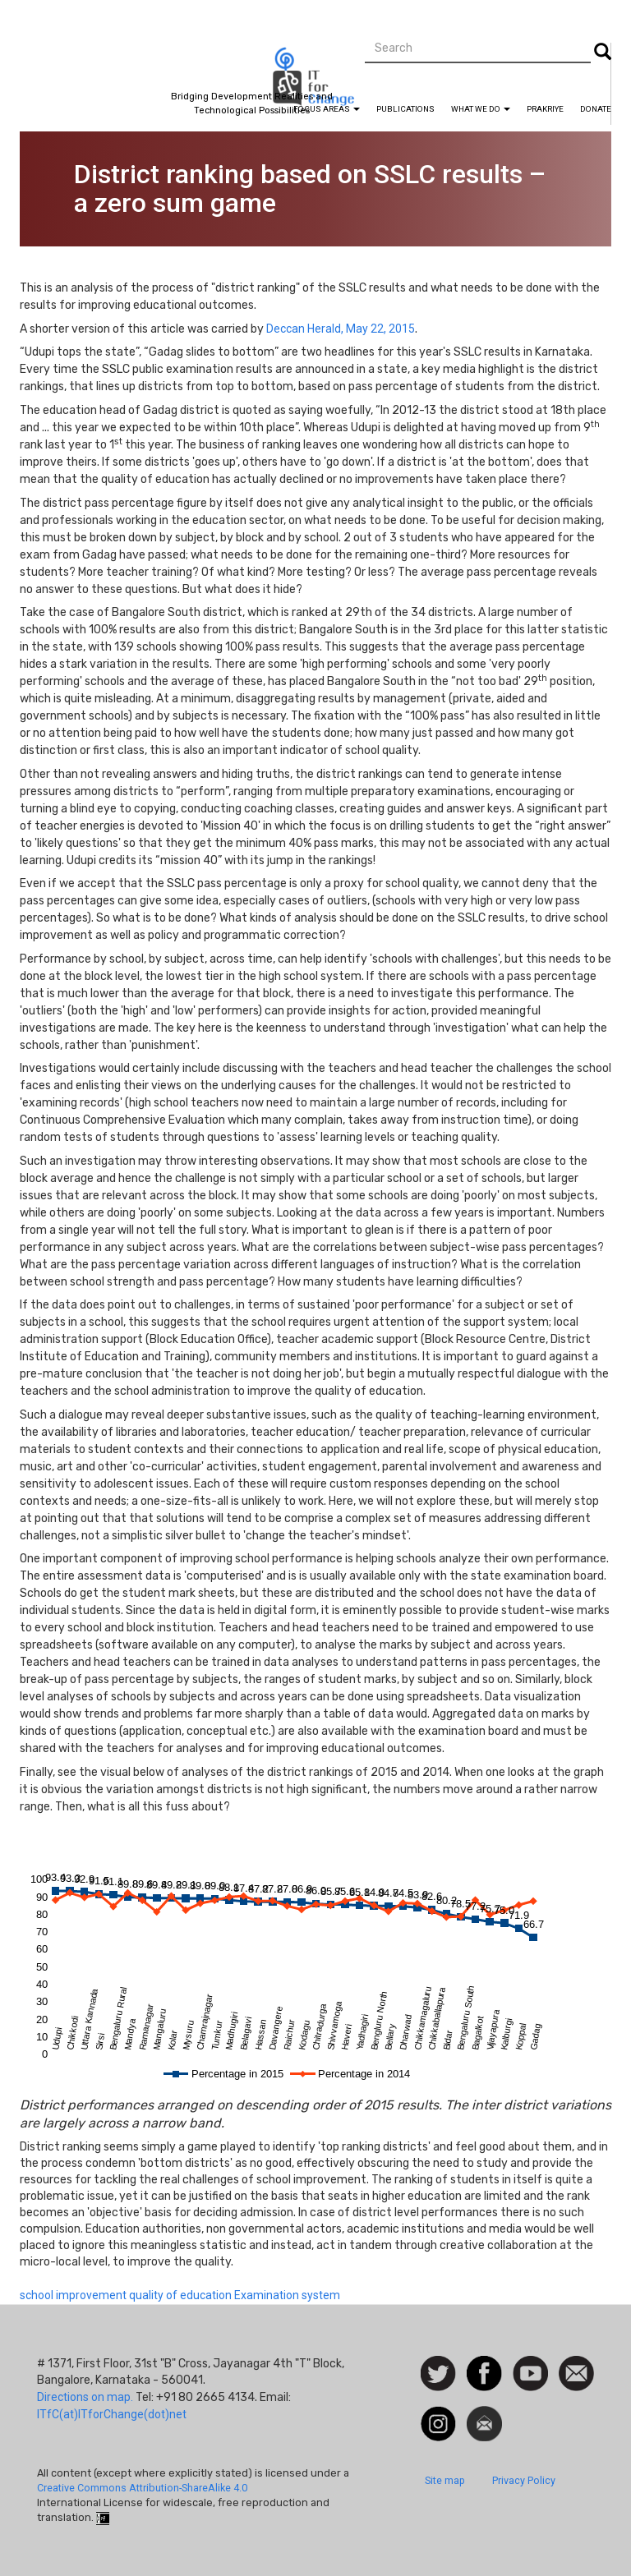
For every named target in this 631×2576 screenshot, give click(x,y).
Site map (445, 2480)
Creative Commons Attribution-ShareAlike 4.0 (142, 2488)
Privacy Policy (523, 2480)
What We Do (480, 108)
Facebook (484, 2364)
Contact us (576, 2372)
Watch (529, 2364)
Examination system (287, 2295)
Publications (405, 108)
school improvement (73, 2295)
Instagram (438, 2414)
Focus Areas (326, 108)
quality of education (180, 2295)
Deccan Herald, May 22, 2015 (340, 328)
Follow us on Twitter (438, 2374)
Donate (595, 108)
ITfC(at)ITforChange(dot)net (112, 2414)
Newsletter (484, 2414)
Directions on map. (85, 2397)
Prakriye (545, 108)
